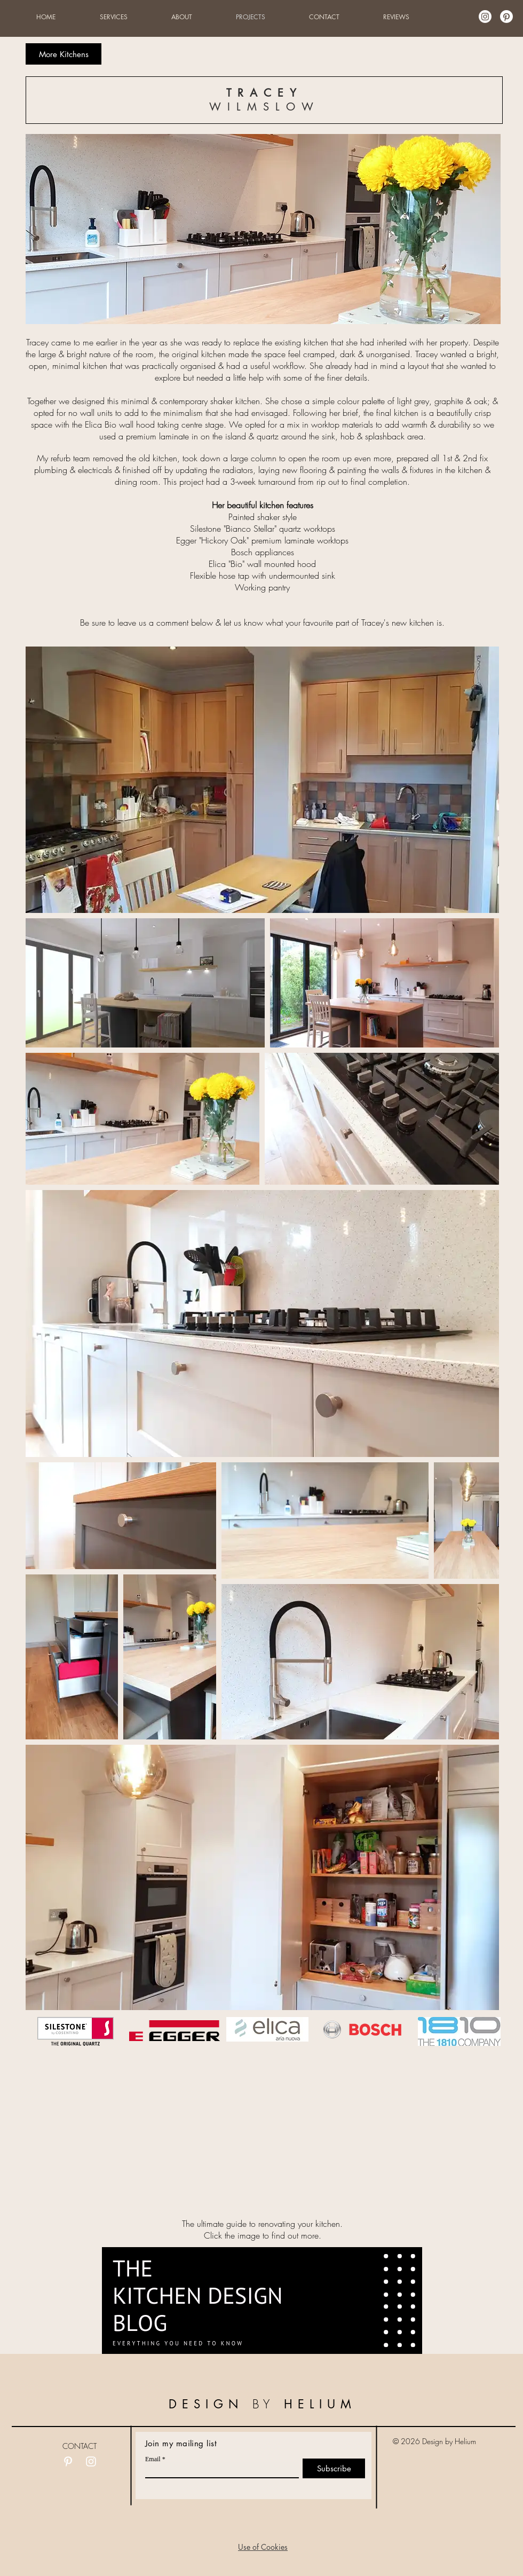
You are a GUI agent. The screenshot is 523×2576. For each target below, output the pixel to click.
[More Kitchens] (63, 54)
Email (153, 2459)
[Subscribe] (334, 2468)
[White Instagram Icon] (91, 2461)
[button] (263, 2547)
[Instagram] (485, 16)
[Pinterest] (506, 16)
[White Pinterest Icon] (68, 2461)
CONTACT (79, 2446)
